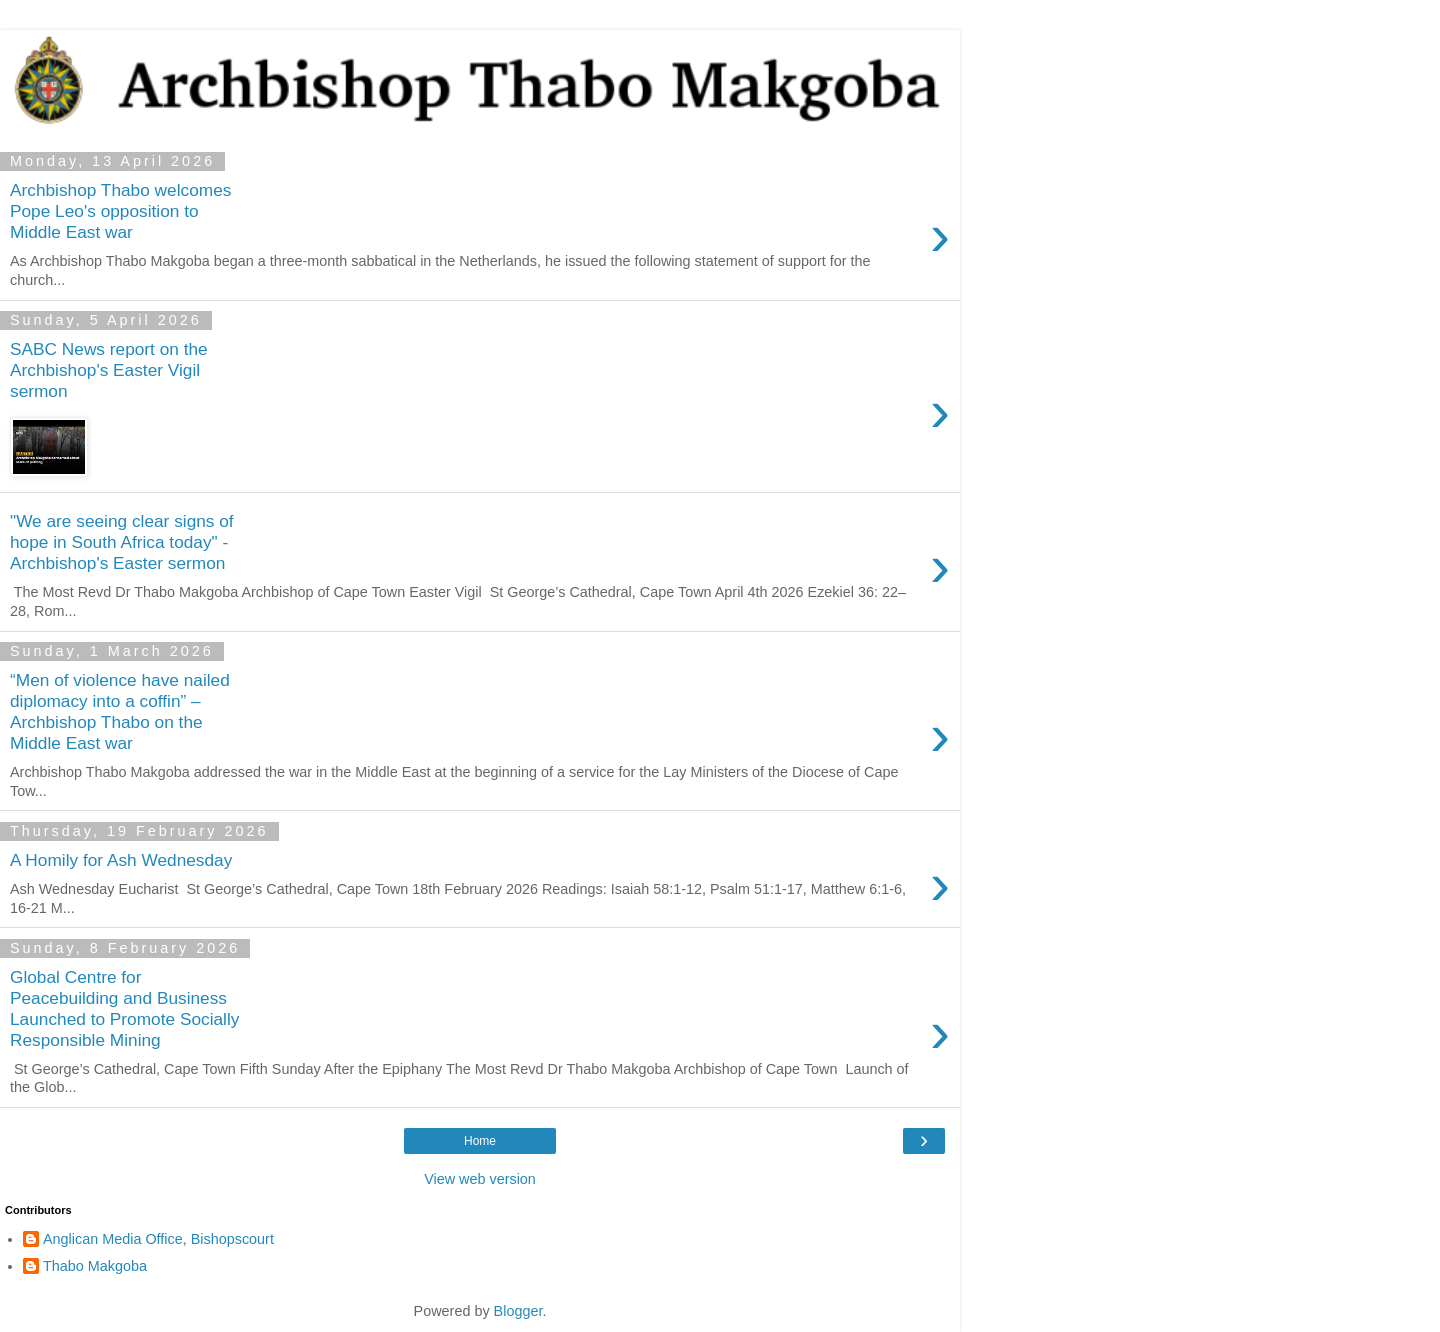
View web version (480, 1179)
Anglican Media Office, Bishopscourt (158, 1239)
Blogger (518, 1311)
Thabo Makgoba (95, 1266)
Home (480, 1141)
